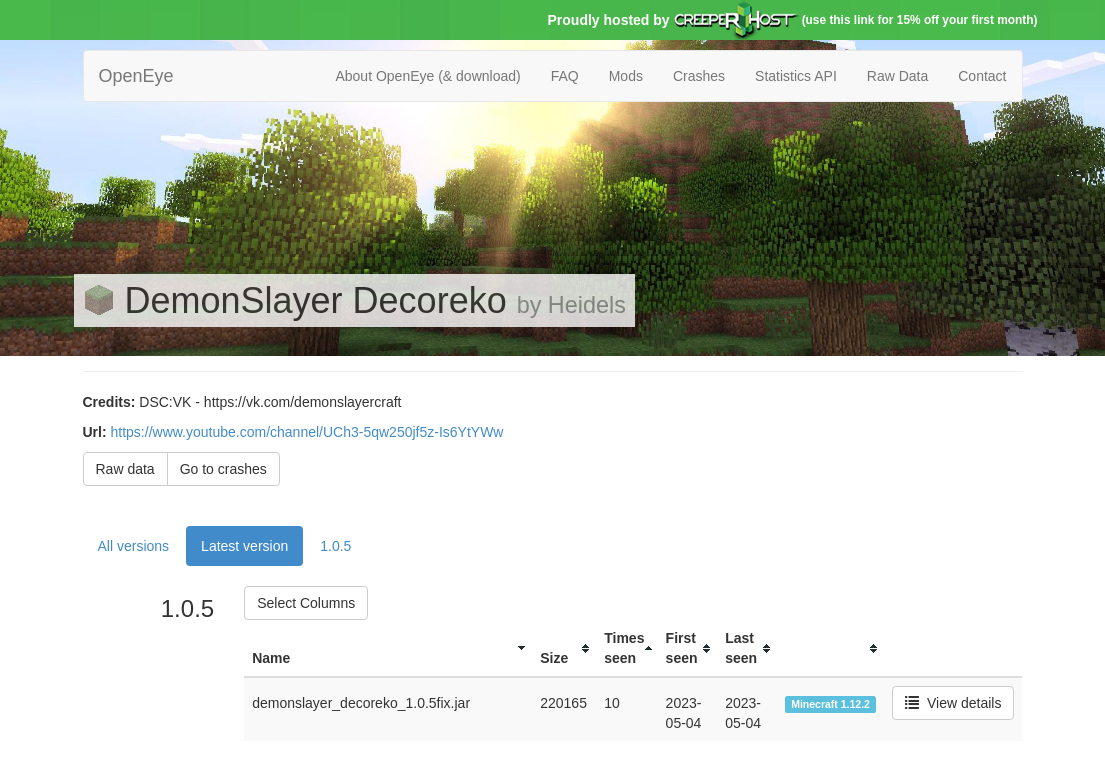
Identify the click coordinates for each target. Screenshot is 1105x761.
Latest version (244, 546)
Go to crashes (223, 469)
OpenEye (136, 76)
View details (953, 703)
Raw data (125, 469)
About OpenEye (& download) (427, 76)
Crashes (699, 76)
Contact (982, 76)
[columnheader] (388, 648)
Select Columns (306, 603)
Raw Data (897, 76)
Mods (626, 76)
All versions (134, 546)
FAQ (565, 76)
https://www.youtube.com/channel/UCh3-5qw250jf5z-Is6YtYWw (307, 432)
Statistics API (796, 76)
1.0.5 (335, 546)
